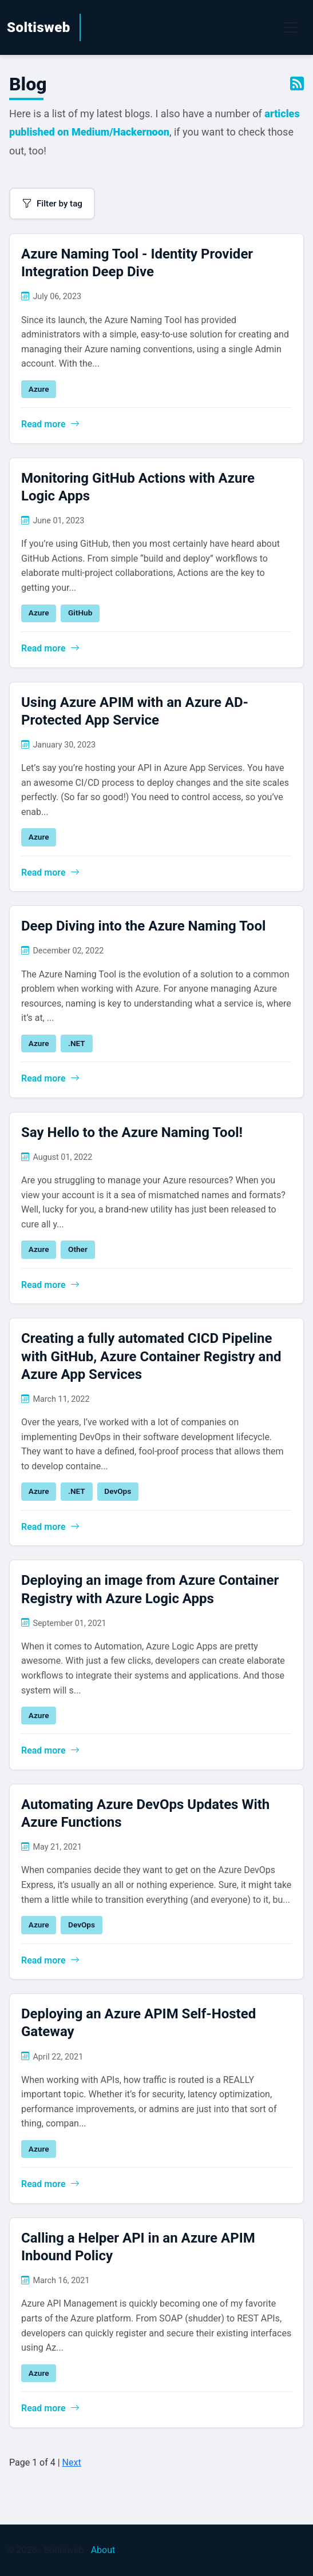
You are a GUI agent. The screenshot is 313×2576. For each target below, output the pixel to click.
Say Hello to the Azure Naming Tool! (132, 1132)
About (103, 2550)
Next (71, 2462)
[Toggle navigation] (290, 27)
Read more (50, 424)
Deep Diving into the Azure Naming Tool (143, 926)
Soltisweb (38, 27)
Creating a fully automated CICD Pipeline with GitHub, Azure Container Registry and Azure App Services (151, 1356)
